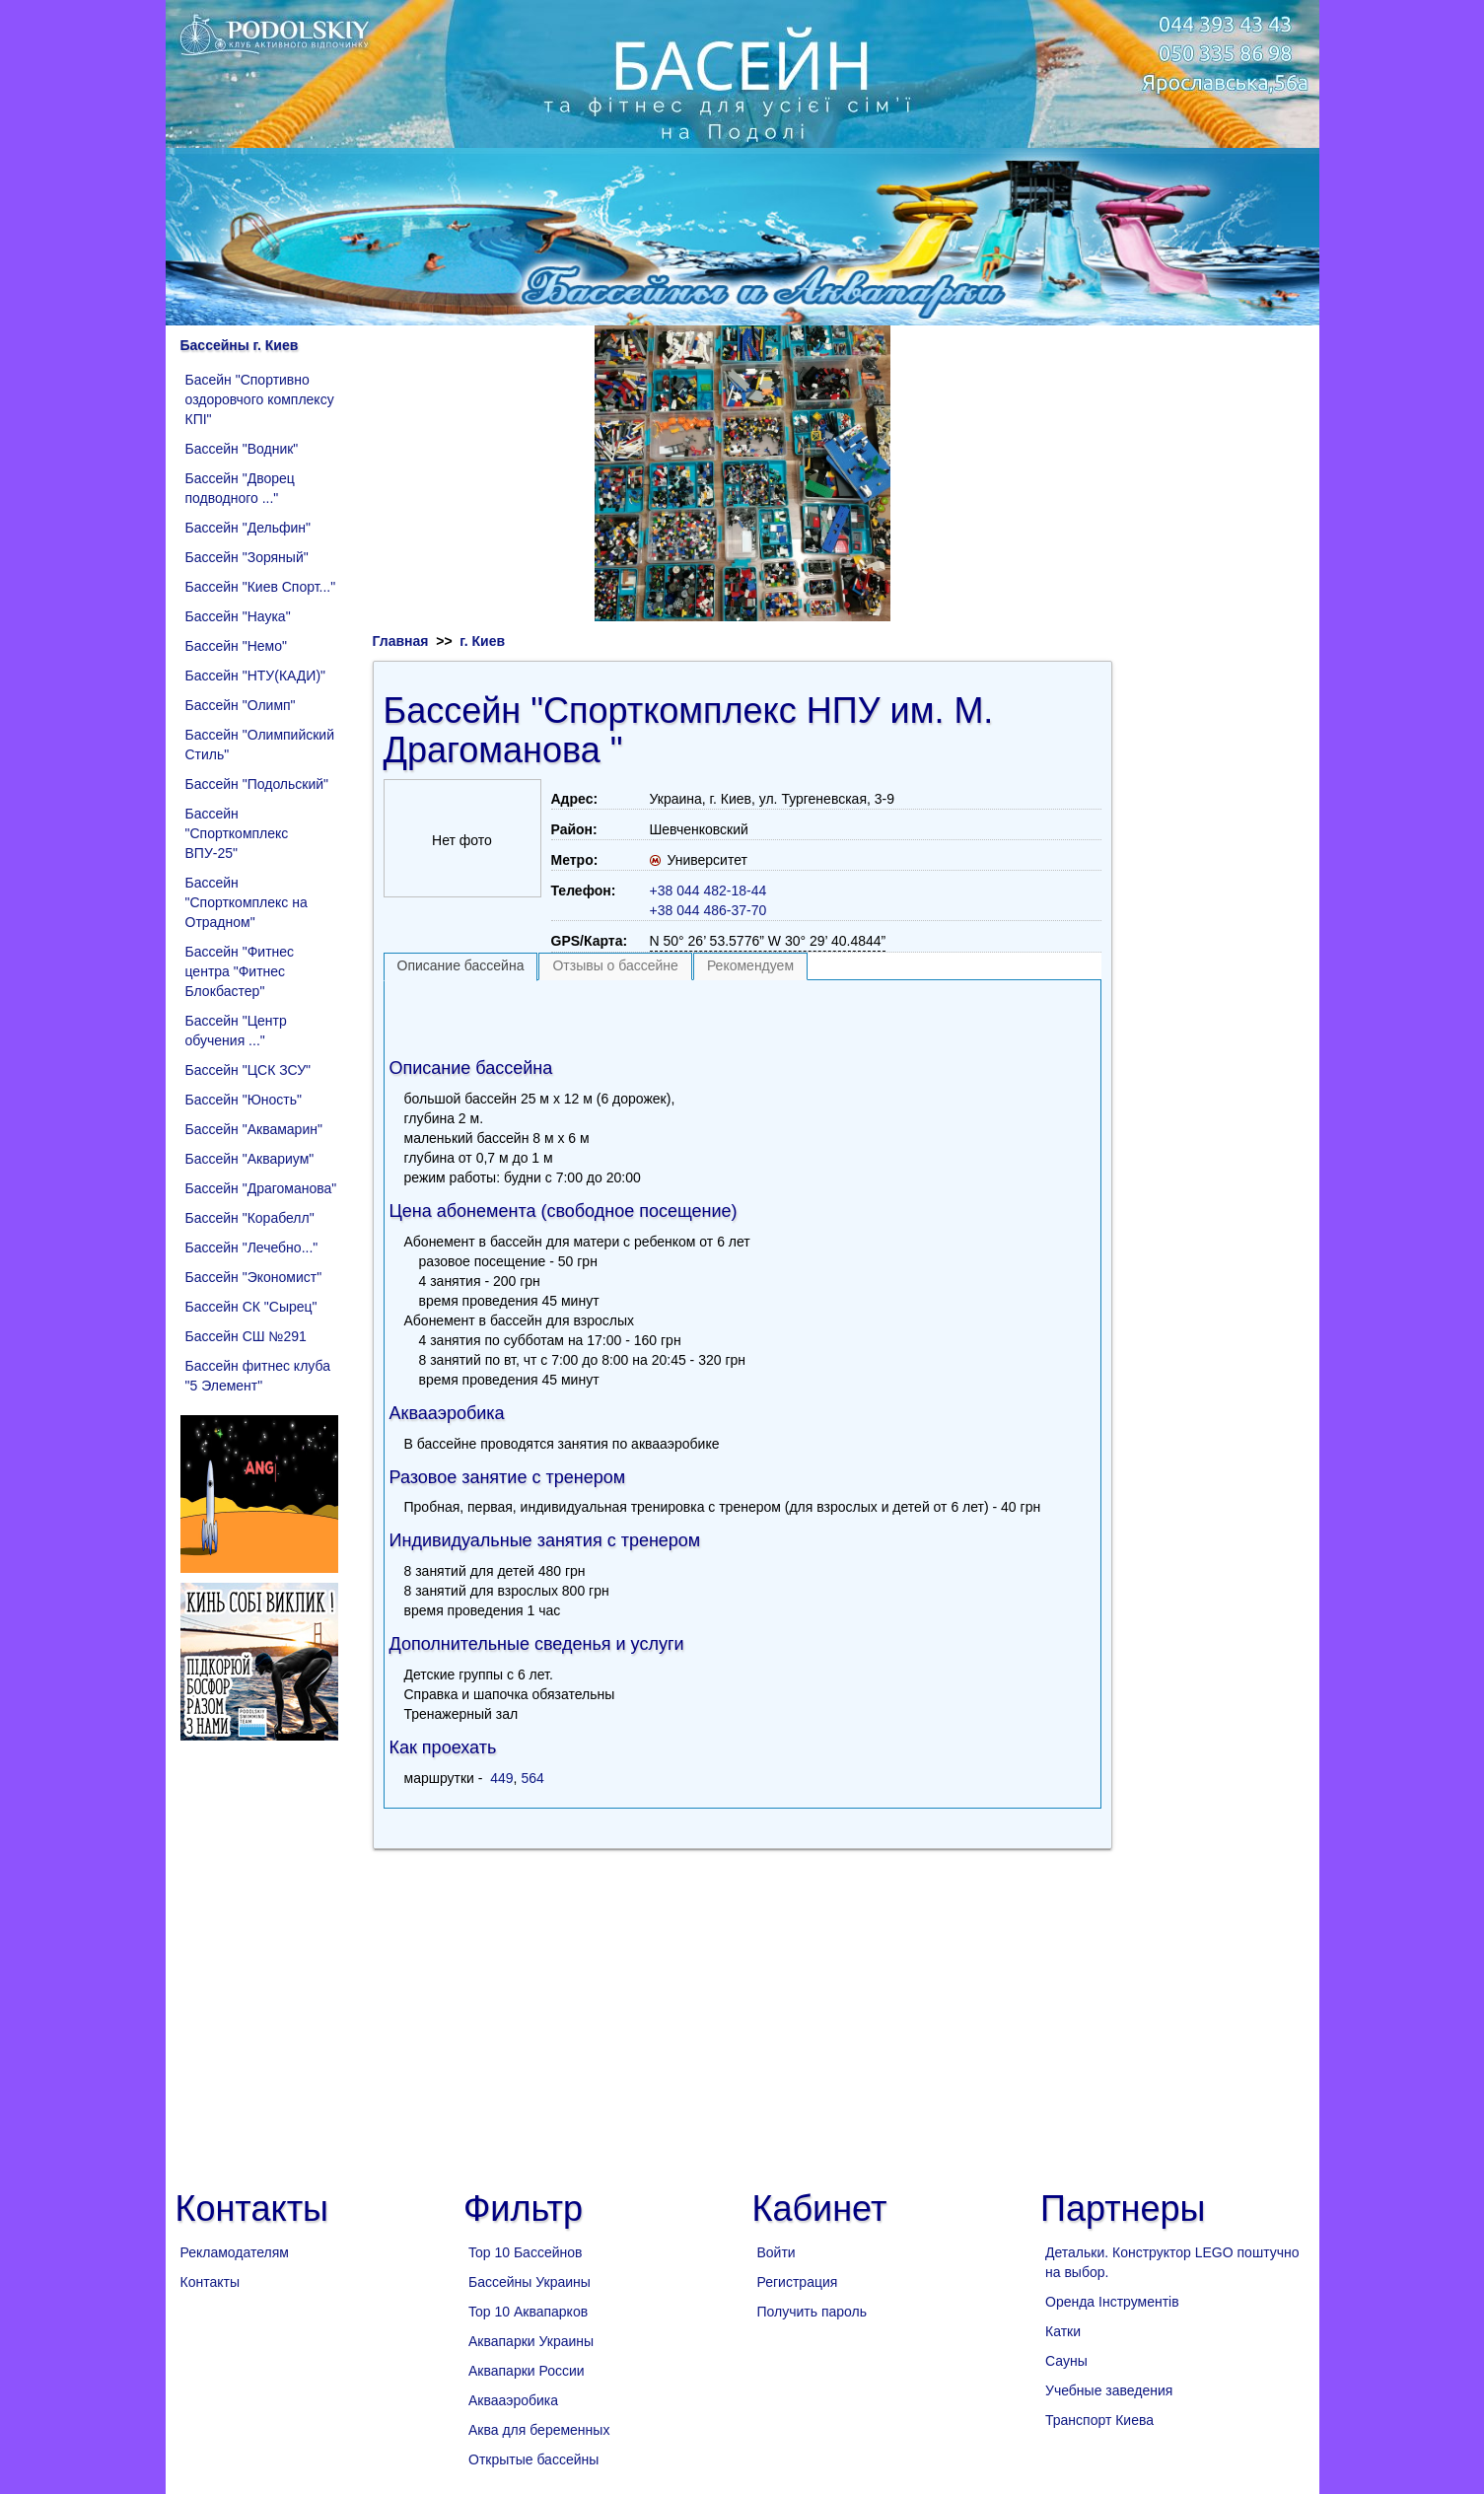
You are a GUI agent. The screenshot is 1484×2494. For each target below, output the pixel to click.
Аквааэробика (513, 2400)
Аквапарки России (526, 2371)
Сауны (1066, 2361)
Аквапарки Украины (531, 2341)
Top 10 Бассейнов (525, 2252)
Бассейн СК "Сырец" (251, 1307)
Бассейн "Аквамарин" (253, 1129)
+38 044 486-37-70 (708, 910)
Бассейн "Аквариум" (250, 1159)
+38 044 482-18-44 (708, 890)
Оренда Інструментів (1112, 2302)
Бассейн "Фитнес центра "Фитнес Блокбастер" (240, 971)
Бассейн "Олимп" (240, 705)
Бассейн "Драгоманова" (261, 1188)
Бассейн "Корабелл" (250, 1218)
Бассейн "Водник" (242, 449)
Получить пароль (812, 2311)
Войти (776, 2252)
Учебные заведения (1108, 2390)
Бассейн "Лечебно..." (251, 1247)
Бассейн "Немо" (236, 646)
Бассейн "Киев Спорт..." (260, 587)
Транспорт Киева (1099, 2420)
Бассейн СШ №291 (246, 1336)
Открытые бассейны (533, 2459)
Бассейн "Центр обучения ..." (236, 1030)
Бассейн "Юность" (244, 1099)
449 (501, 1778)
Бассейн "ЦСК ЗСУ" (248, 1070)
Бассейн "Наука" (238, 616)
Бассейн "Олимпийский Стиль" (260, 744)
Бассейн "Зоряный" (247, 557)
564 (532, 1778)
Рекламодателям (234, 2252)
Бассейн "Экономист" (253, 1277)
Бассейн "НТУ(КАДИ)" (255, 675)
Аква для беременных (538, 2430)
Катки (1063, 2331)
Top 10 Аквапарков (528, 2311)
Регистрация (797, 2282)
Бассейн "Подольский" (257, 784)
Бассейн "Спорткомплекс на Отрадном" (246, 902)
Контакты (210, 2282)
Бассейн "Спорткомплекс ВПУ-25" (237, 833)
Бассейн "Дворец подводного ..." (240, 488)
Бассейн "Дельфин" (248, 527)
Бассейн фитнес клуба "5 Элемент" (257, 1375)
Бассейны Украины (529, 2282)
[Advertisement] (742, 1014)
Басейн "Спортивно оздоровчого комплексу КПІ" (259, 399)
